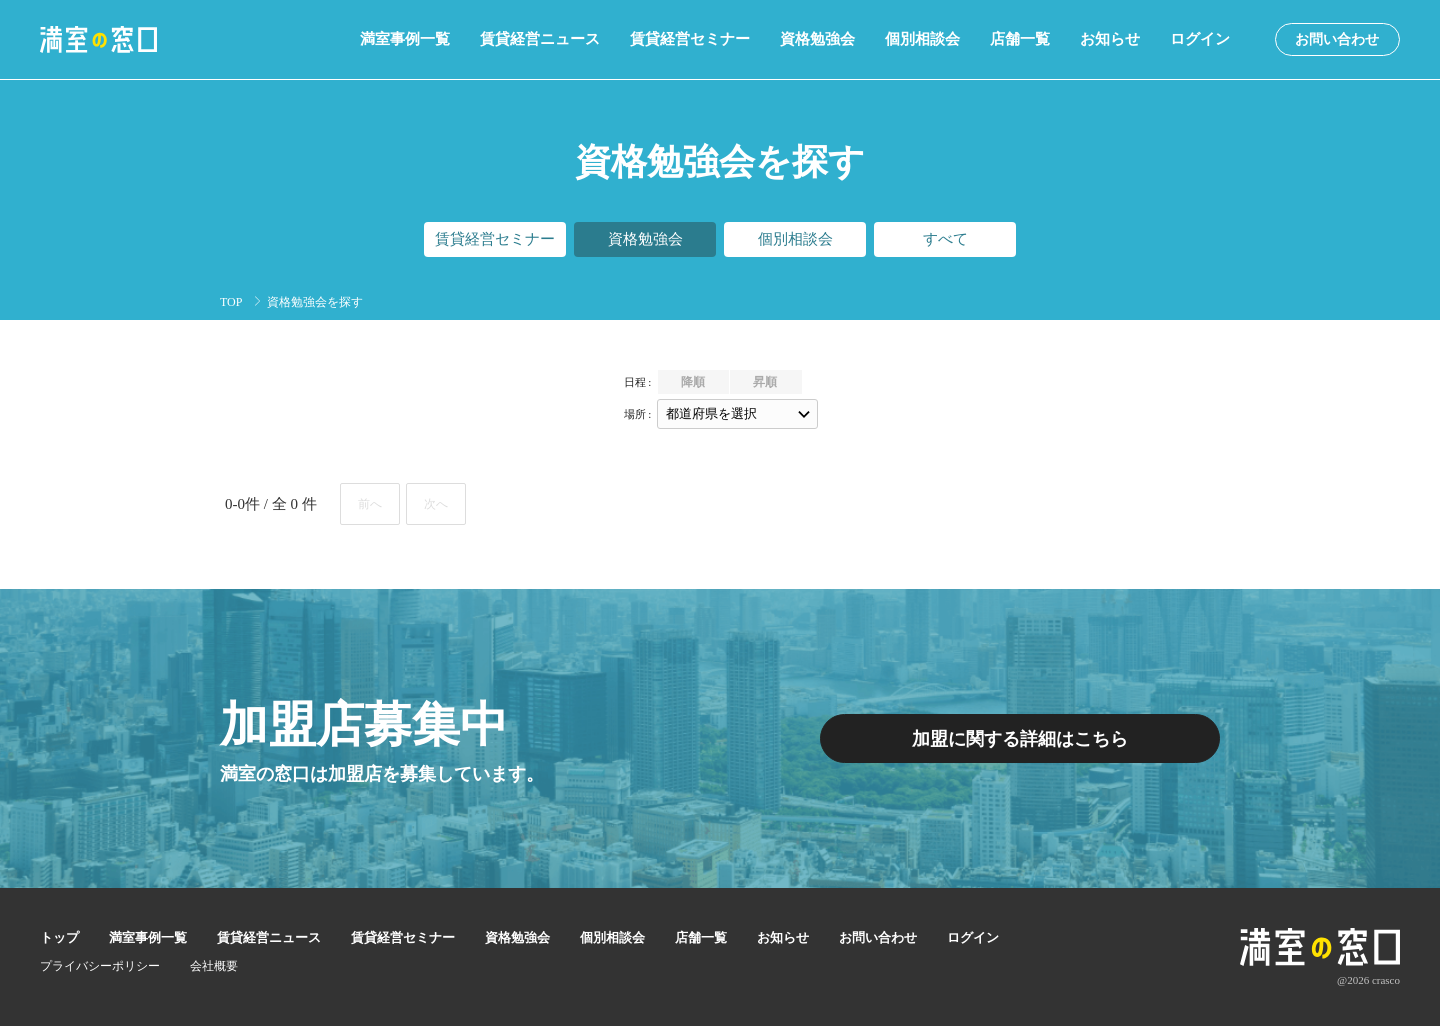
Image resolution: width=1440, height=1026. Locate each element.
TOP (231, 302)
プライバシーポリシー (100, 966)
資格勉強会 (817, 39)
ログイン (1200, 39)
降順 (693, 382)
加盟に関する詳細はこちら (1020, 739)
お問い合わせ (1337, 39)
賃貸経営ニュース (540, 39)
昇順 (765, 382)
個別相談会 (922, 39)
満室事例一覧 (405, 39)
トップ (59, 937)
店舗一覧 (1020, 39)
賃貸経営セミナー (690, 39)
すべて (945, 239)
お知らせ (1110, 39)
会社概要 (214, 966)
